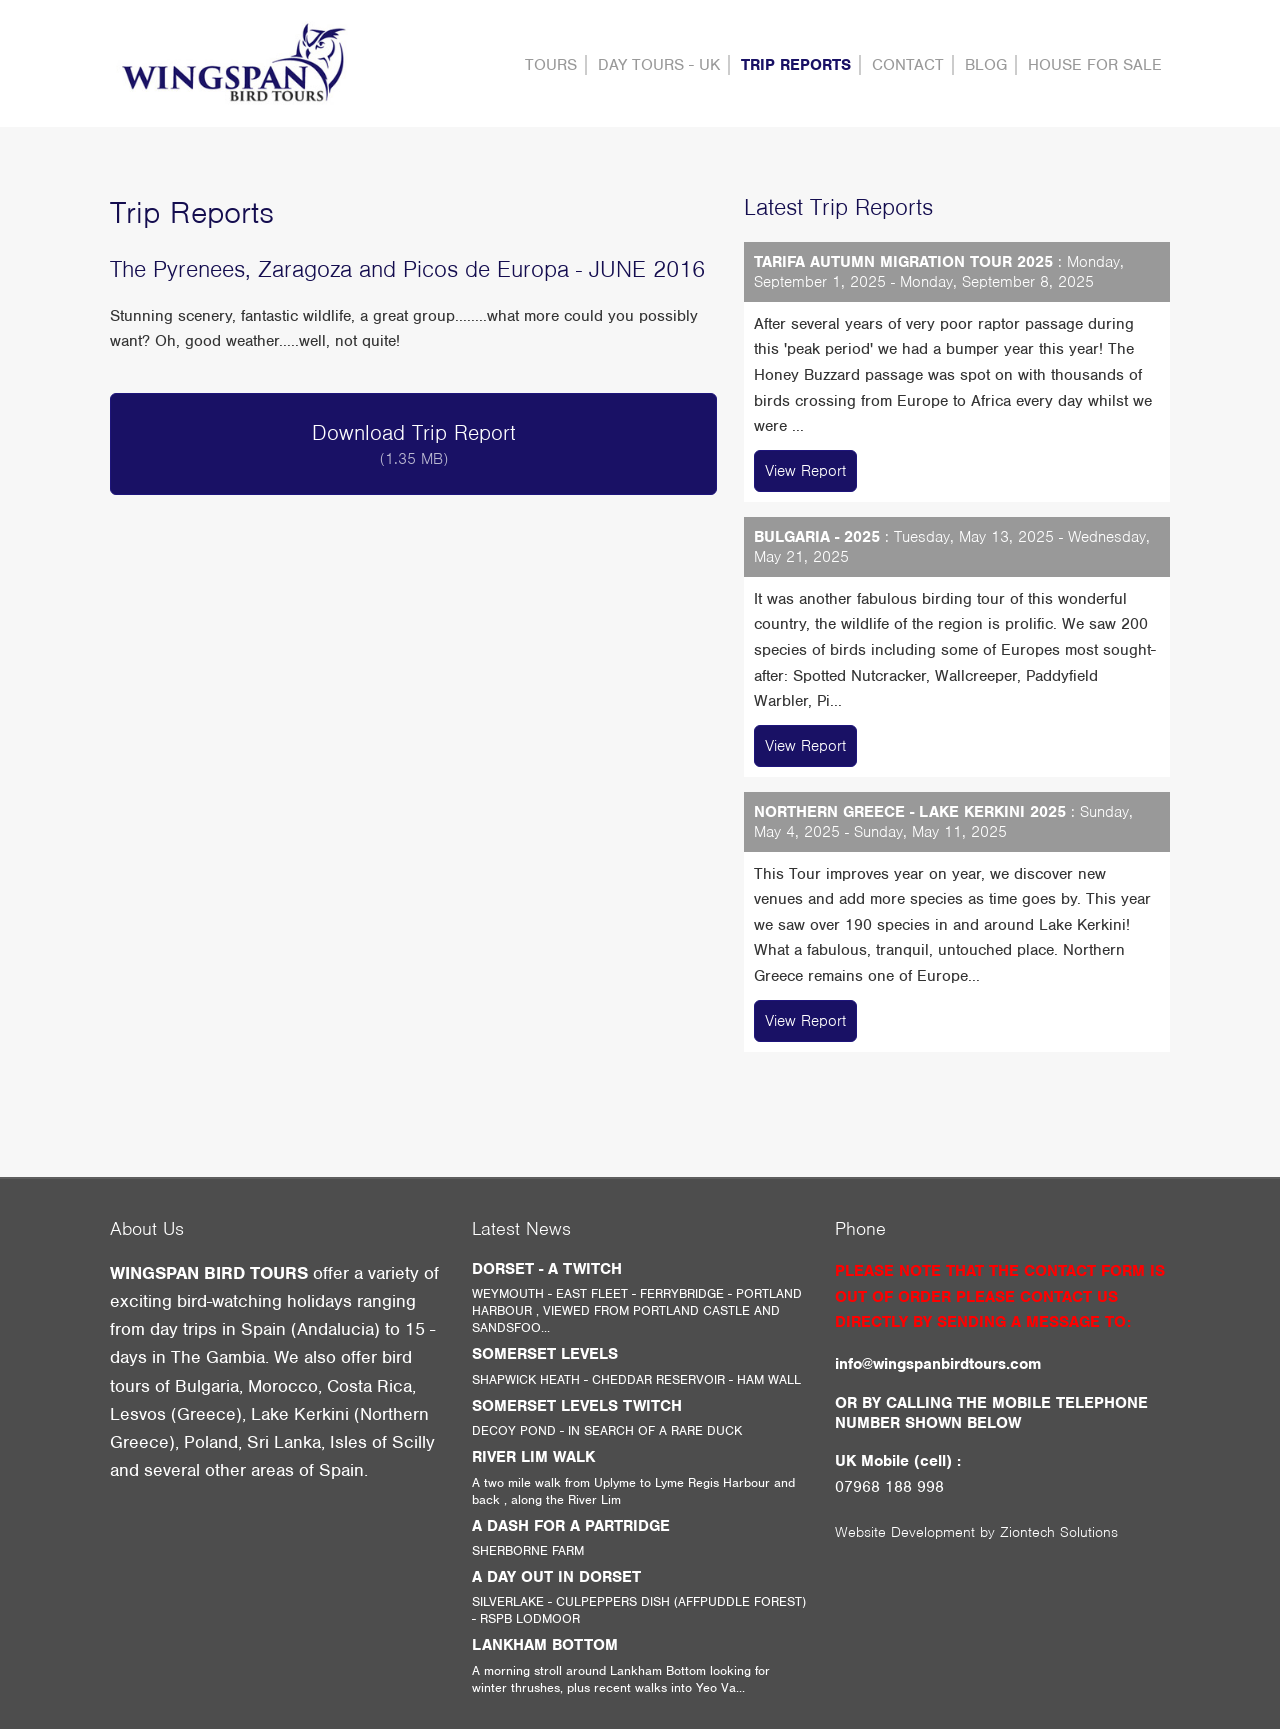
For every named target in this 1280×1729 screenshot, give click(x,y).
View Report (805, 471)
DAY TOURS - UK (659, 65)
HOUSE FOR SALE (1095, 65)
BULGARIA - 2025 (817, 537)
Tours (551, 65)
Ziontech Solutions (1059, 1532)
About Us (147, 1228)
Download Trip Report (413, 444)
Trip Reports (796, 65)
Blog (986, 65)
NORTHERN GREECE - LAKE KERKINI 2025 (910, 812)
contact (908, 65)
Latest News (521, 1228)
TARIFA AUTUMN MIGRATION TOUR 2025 (903, 262)
